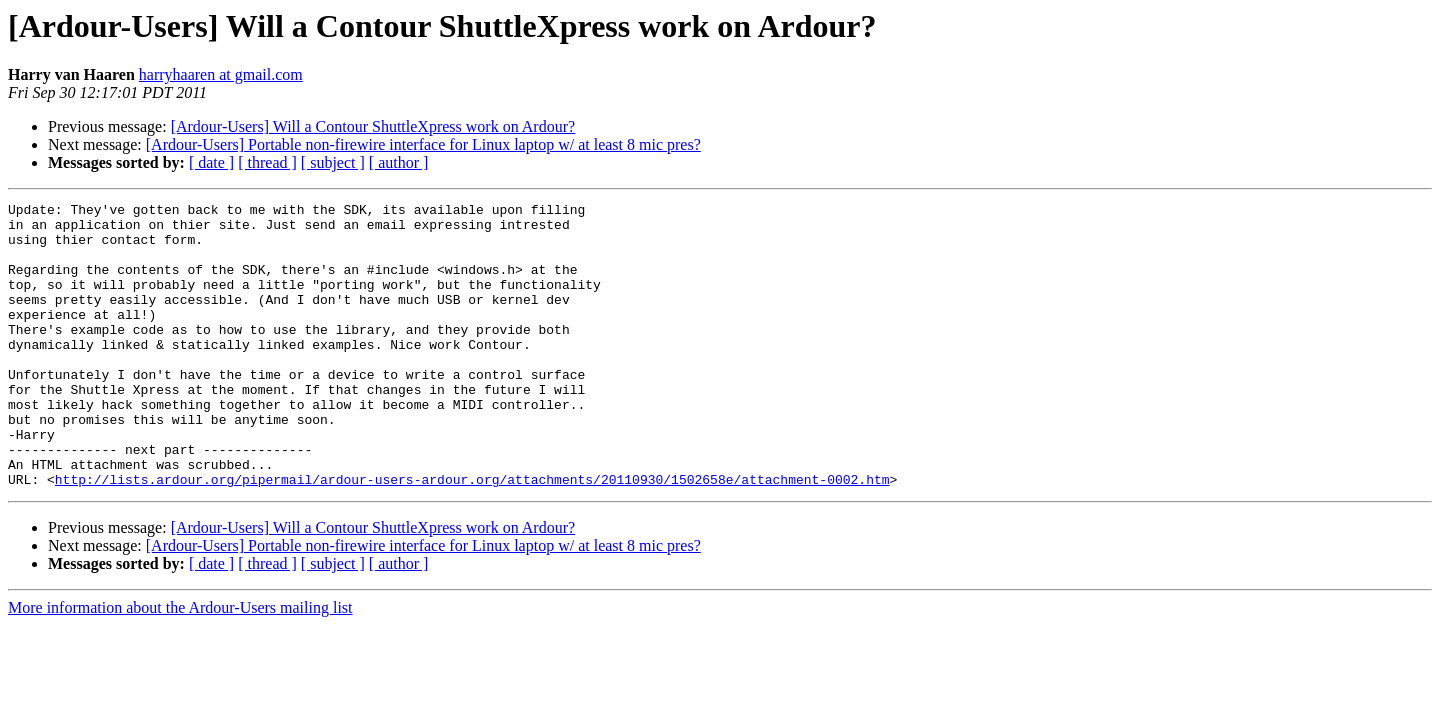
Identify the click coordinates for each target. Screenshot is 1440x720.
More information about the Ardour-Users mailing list (180, 664)
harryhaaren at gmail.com (221, 74)
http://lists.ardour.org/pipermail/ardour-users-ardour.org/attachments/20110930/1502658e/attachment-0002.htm (472, 536)
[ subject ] (333, 162)
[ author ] (399, 162)
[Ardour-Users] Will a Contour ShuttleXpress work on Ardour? (373, 126)
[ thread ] (267, 162)
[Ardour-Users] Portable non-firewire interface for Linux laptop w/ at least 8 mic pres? (423, 144)
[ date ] (211, 162)
